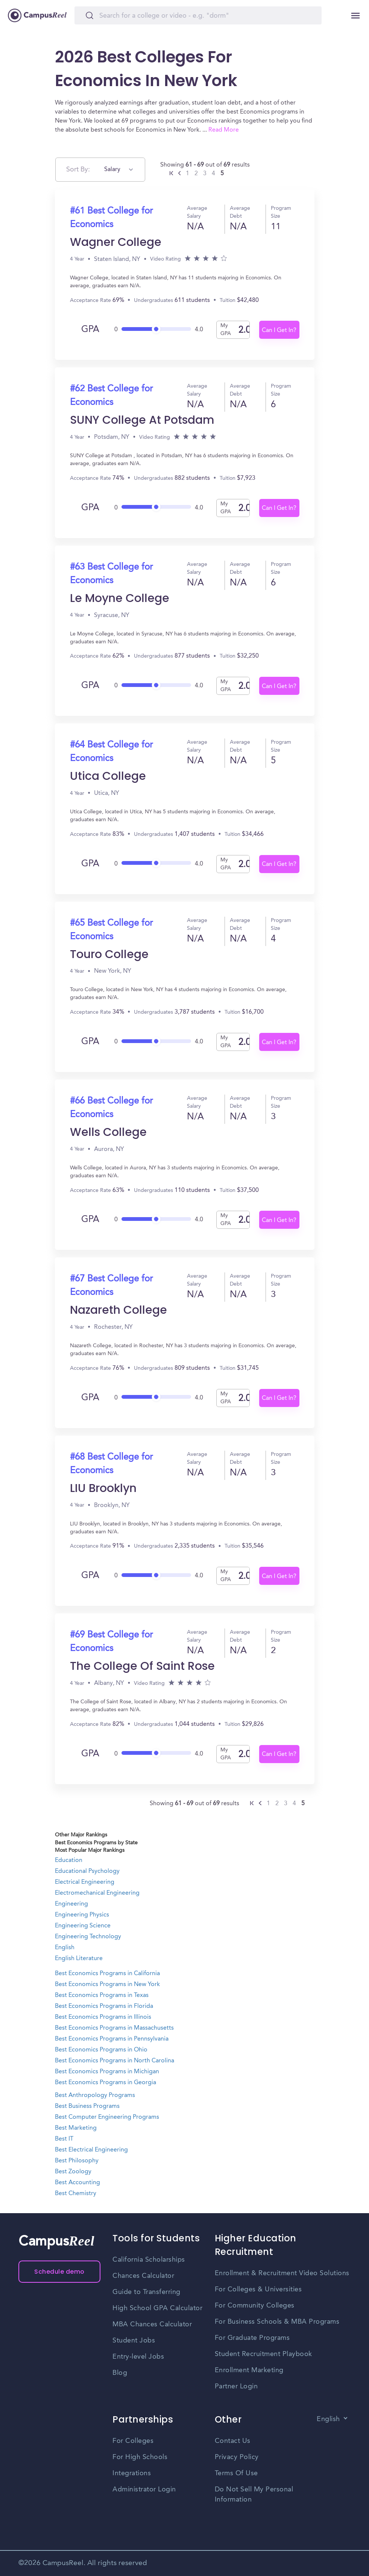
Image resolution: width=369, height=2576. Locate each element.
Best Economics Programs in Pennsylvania (112, 2039)
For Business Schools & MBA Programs (277, 2321)
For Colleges (132, 2441)
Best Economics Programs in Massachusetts (114, 2028)
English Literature (79, 1959)
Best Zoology (73, 2172)
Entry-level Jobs (138, 2356)
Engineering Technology (88, 1937)
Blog (119, 2373)
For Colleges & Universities (258, 2289)
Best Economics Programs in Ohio (101, 2050)
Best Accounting (77, 2183)
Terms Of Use (236, 2473)
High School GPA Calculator (157, 2308)
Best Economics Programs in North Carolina (114, 2061)
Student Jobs (133, 2340)
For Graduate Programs (252, 2338)
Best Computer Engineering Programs (107, 2117)
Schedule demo (59, 2271)
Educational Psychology (87, 1871)
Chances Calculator (143, 2276)
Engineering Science (83, 1926)
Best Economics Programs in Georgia (105, 2083)
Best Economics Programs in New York (107, 1985)
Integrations (131, 2473)
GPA (90, 329)
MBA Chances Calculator (152, 2324)
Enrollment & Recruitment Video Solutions (282, 2273)
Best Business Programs (87, 2106)
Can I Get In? (279, 330)
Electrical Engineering (84, 1882)
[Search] (198, 15)
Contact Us (233, 2441)
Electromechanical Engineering (97, 1893)
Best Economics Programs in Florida (104, 2006)
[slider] (156, 327)
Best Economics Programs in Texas (102, 1995)
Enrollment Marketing (249, 2370)
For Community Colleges (255, 2305)
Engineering (71, 1904)
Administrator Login (144, 2489)
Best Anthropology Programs (95, 2095)
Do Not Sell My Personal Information (254, 2494)
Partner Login (236, 2386)
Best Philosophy (77, 2161)
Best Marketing (76, 2128)
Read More (223, 130)
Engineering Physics (82, 1915)
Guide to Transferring (146, 2292)
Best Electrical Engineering (91, 2150)
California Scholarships (148, 2259)
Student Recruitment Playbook (263, 2354)
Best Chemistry (75, 2194)
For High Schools (139, 2457)
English (64, 1948)
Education (68, 1860)
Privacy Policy (237, 2457)
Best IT (64, 2139)
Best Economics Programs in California (107, 1974)
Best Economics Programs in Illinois (103, 2017)
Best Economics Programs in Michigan (107, 2072)
